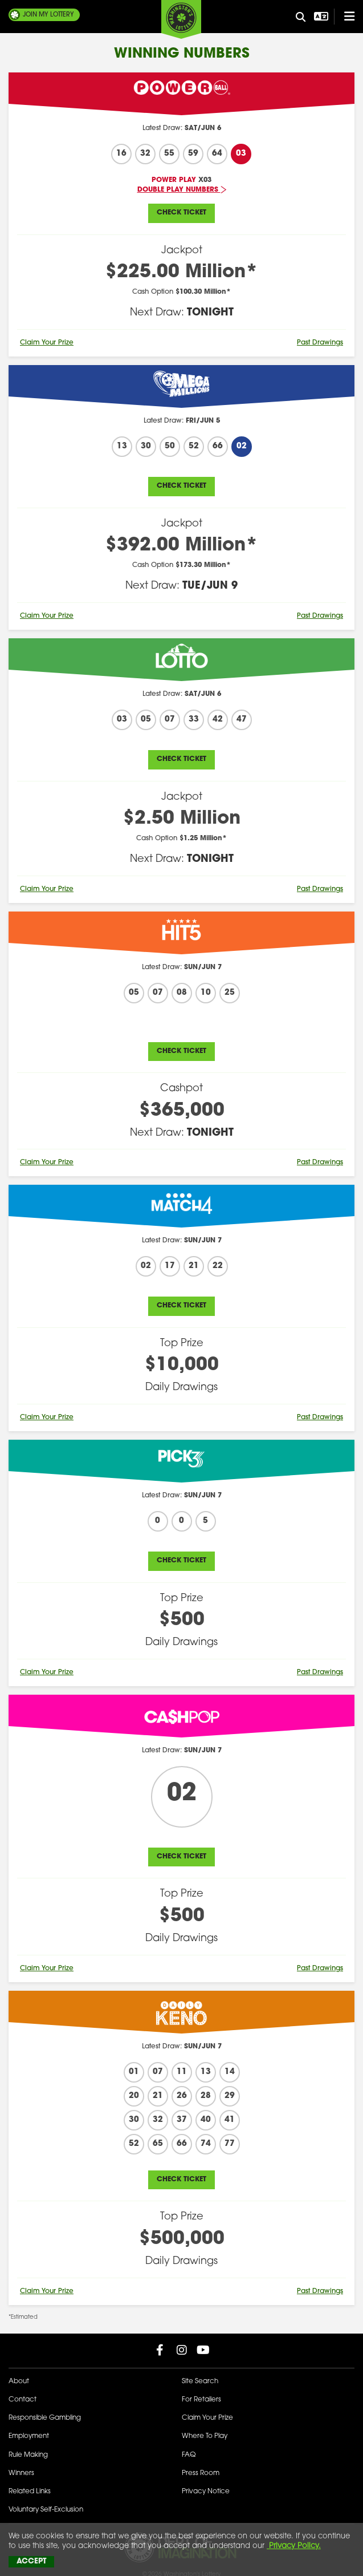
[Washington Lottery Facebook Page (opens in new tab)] (160, 2350)
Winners (21, 2473)
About (19, 2381)
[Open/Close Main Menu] (344, 17)
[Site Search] (301, 18)
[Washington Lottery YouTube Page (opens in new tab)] (203, 2350)
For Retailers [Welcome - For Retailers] (201, 2399)
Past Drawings (320, 342)
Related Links (30, 2491)
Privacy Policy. (294, 2546)
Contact (22, 2399)
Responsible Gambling (45, 2418)
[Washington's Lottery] (181, 19)
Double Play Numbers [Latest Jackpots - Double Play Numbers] (181, 190)
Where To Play (204, 2436)
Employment (29, 2436)
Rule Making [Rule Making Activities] (28, 2455)
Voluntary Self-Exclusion (46, 2509)
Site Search (200, 2381)
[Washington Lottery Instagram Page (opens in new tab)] (182, 2350)
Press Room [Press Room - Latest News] (200, 2473)
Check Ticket (181, 212)
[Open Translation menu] (319, 17)
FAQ (188, 2455)
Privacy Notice (206, 2491)
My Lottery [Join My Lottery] (48, 15)
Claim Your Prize (47, 342)
